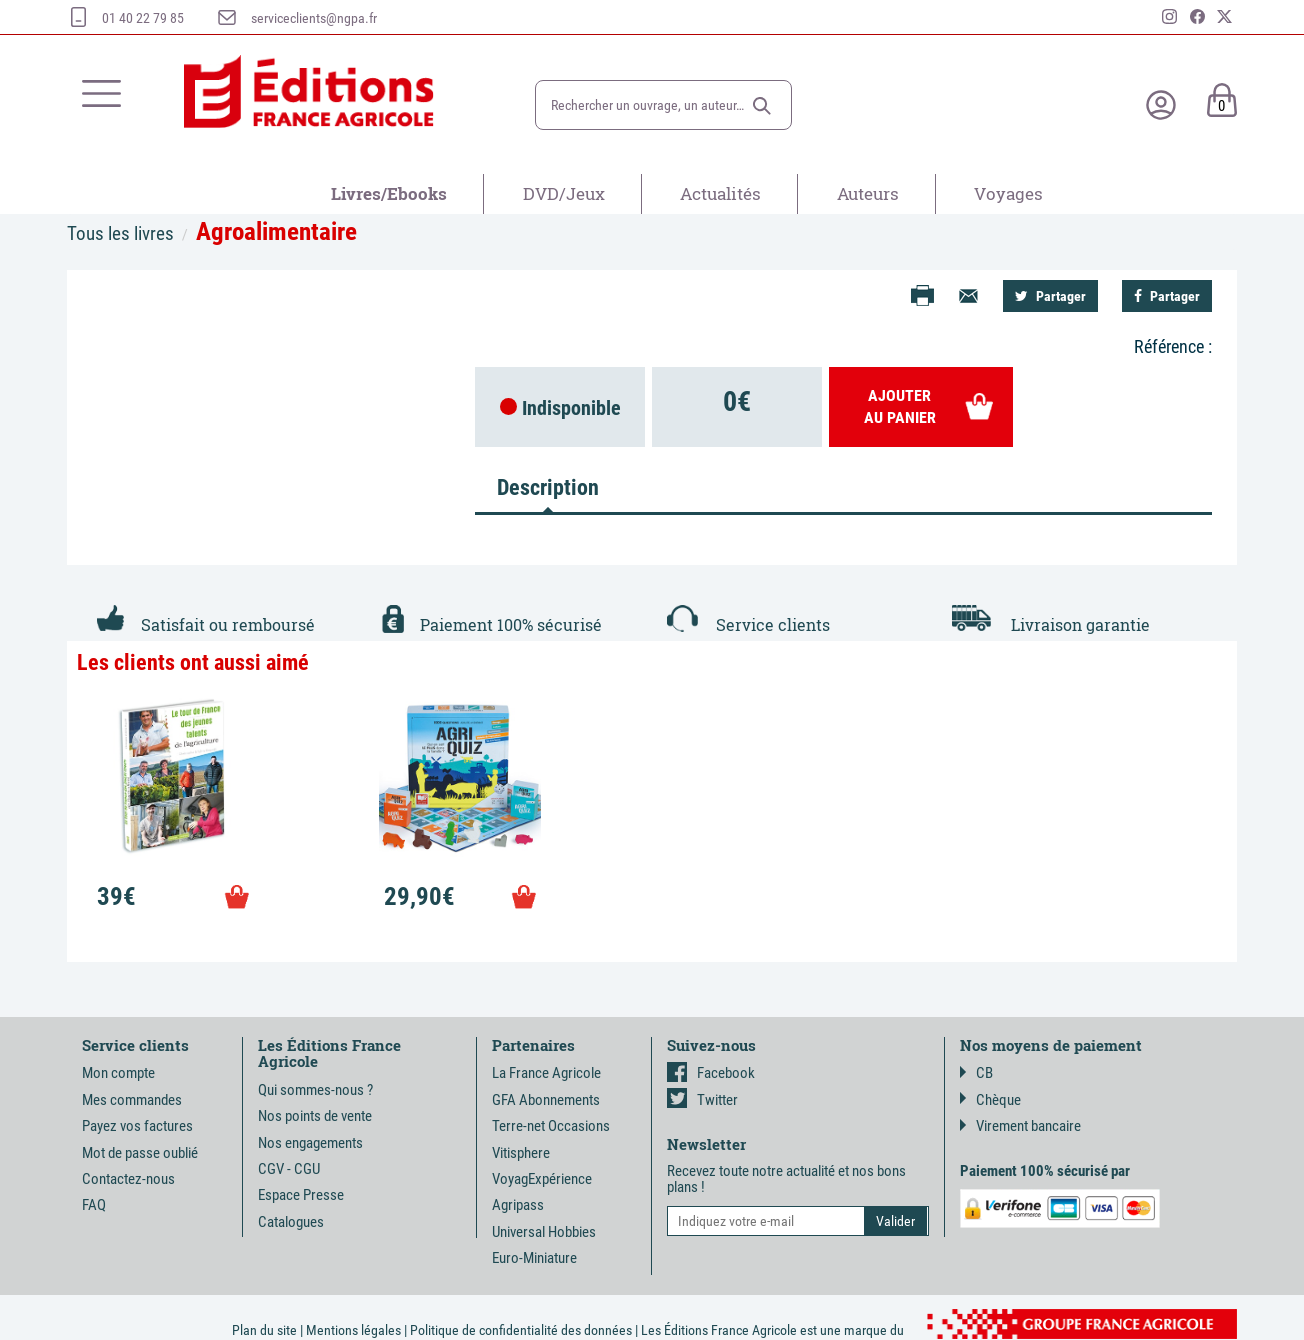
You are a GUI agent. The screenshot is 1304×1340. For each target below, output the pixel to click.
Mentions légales (353, 1330)
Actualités (720, 193)
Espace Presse (301, 1195)
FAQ (94, 1205)
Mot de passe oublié (140, 1153)
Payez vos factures (137, 1126)
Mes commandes (132, 1100)
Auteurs (868, 193)
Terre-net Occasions (551, 1126)
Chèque (990, 1100)
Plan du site (264, 1330)
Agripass (518, 1205)
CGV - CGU (289, 1169)
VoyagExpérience (542, 1179)
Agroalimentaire (276, 231)
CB (976, 1073)
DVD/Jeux (564, 193)
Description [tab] (548, 487)
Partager (1050, 296)
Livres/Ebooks (389, 193)
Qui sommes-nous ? (315, 1090)
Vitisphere (521, 1153)
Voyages (1008, 193)
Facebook (711, 1073)
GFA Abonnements (546, 1100)
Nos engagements (310, 1143)
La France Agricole (546, 1073)
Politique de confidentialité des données (521, 1330)
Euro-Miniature (534, 1258)
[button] (762, 106)
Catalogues (291, 1222)
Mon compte (118, 1073)
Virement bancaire (1020, 1126)
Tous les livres (120, 233)
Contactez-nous (128, 1179)
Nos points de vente (315, 1116)
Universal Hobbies (544, 1232)
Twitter (702, 1100)
